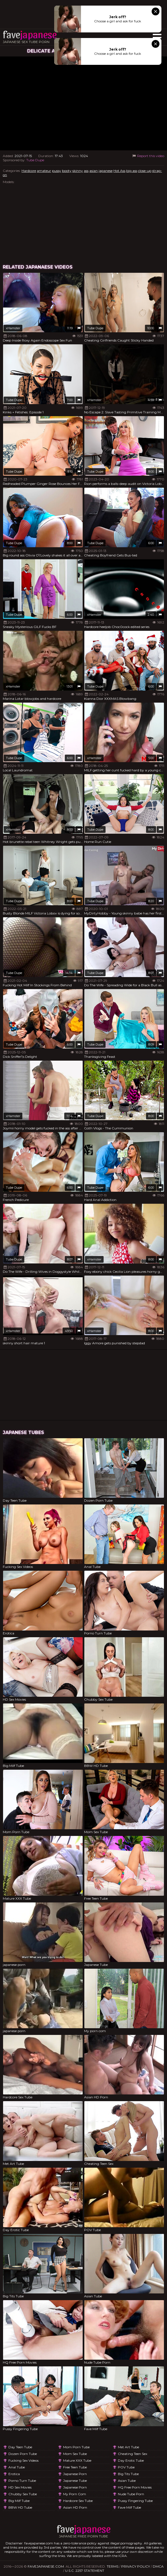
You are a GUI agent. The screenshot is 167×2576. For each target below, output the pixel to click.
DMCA (158, 2566)
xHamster (13, 328)
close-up (144, 171)
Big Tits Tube (128, 2474)
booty (66, 171)
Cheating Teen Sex (132, 2454)
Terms (112, 2566)
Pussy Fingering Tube (135, 2501)
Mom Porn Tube (76, 2447)
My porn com (74, 2494)
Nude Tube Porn (131, 2494)
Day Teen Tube (20, 2447)
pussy (56, 171)
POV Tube (126, 2467)
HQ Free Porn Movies (135, 2487)
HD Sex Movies (20, 2487)
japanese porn (75, 2474)
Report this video (148, 156)
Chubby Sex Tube (22, 2494)
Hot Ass (119, 171)
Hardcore (29, 171)
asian (93, 171)
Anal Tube (16, 2467)
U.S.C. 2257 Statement (84, 2570)
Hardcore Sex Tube (78, 2501)
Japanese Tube (75, 2480)
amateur (44, 171)
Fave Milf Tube (129, 2507)
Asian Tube (127, 2480)
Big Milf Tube (19, 2501)
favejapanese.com (46, 2566)
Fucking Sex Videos (23, 2460)
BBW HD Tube (20, 2507)
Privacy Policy (135, 2566)
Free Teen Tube (75, 2467)
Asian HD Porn (75, 2507)
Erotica (14, 2474)
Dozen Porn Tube (22, 2454)
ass (86, 171)
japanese (106, 171)
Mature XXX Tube (77, 2460)
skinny (77, 171)
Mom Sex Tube (75, 2454)
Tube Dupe (35, 160)
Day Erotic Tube (131, 2460)
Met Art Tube (128, 2447)
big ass (131, 171)
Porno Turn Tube (22, 2480)
